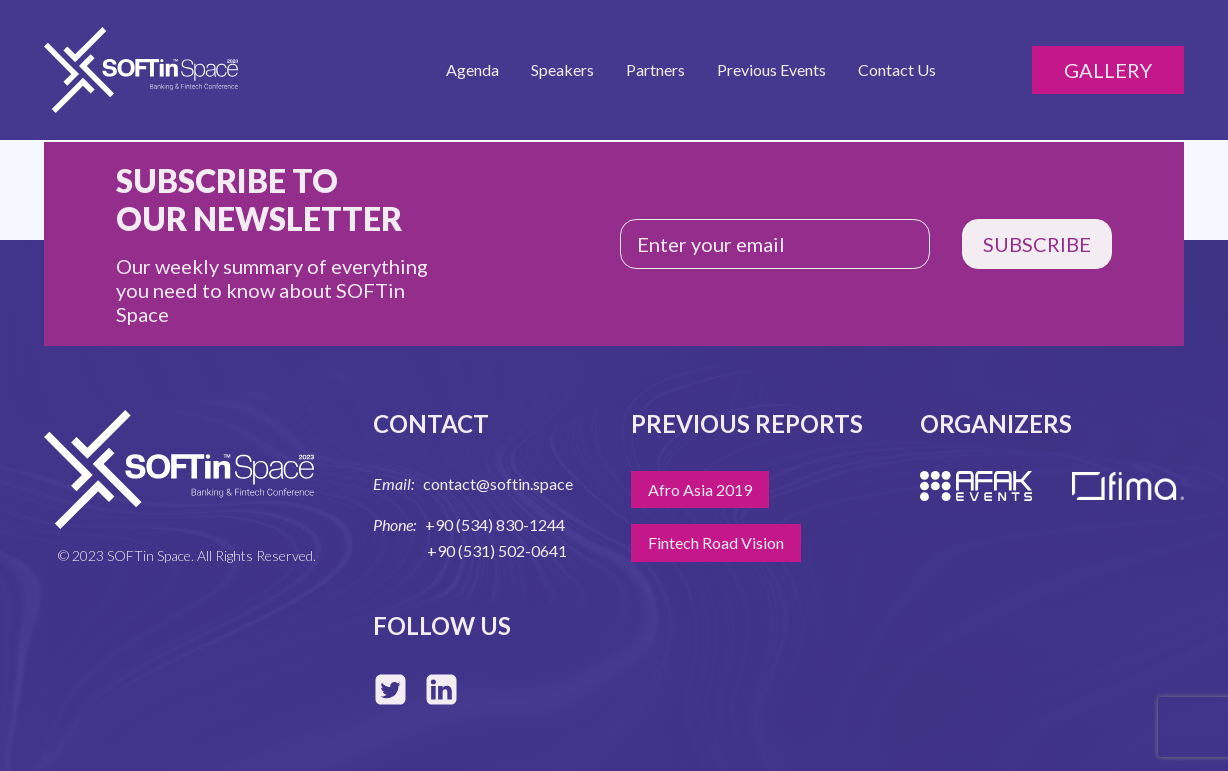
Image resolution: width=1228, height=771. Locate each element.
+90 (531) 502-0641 (497, 550)
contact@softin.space (498, 483)
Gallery (1108, 70)
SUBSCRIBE (1037, 244)
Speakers (562, 69)
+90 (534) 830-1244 (495, 524)
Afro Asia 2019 (700, 489)
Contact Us (897, 69)
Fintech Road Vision (716, 542)
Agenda (472, 69)
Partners (655, 69)
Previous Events (771, 69)
